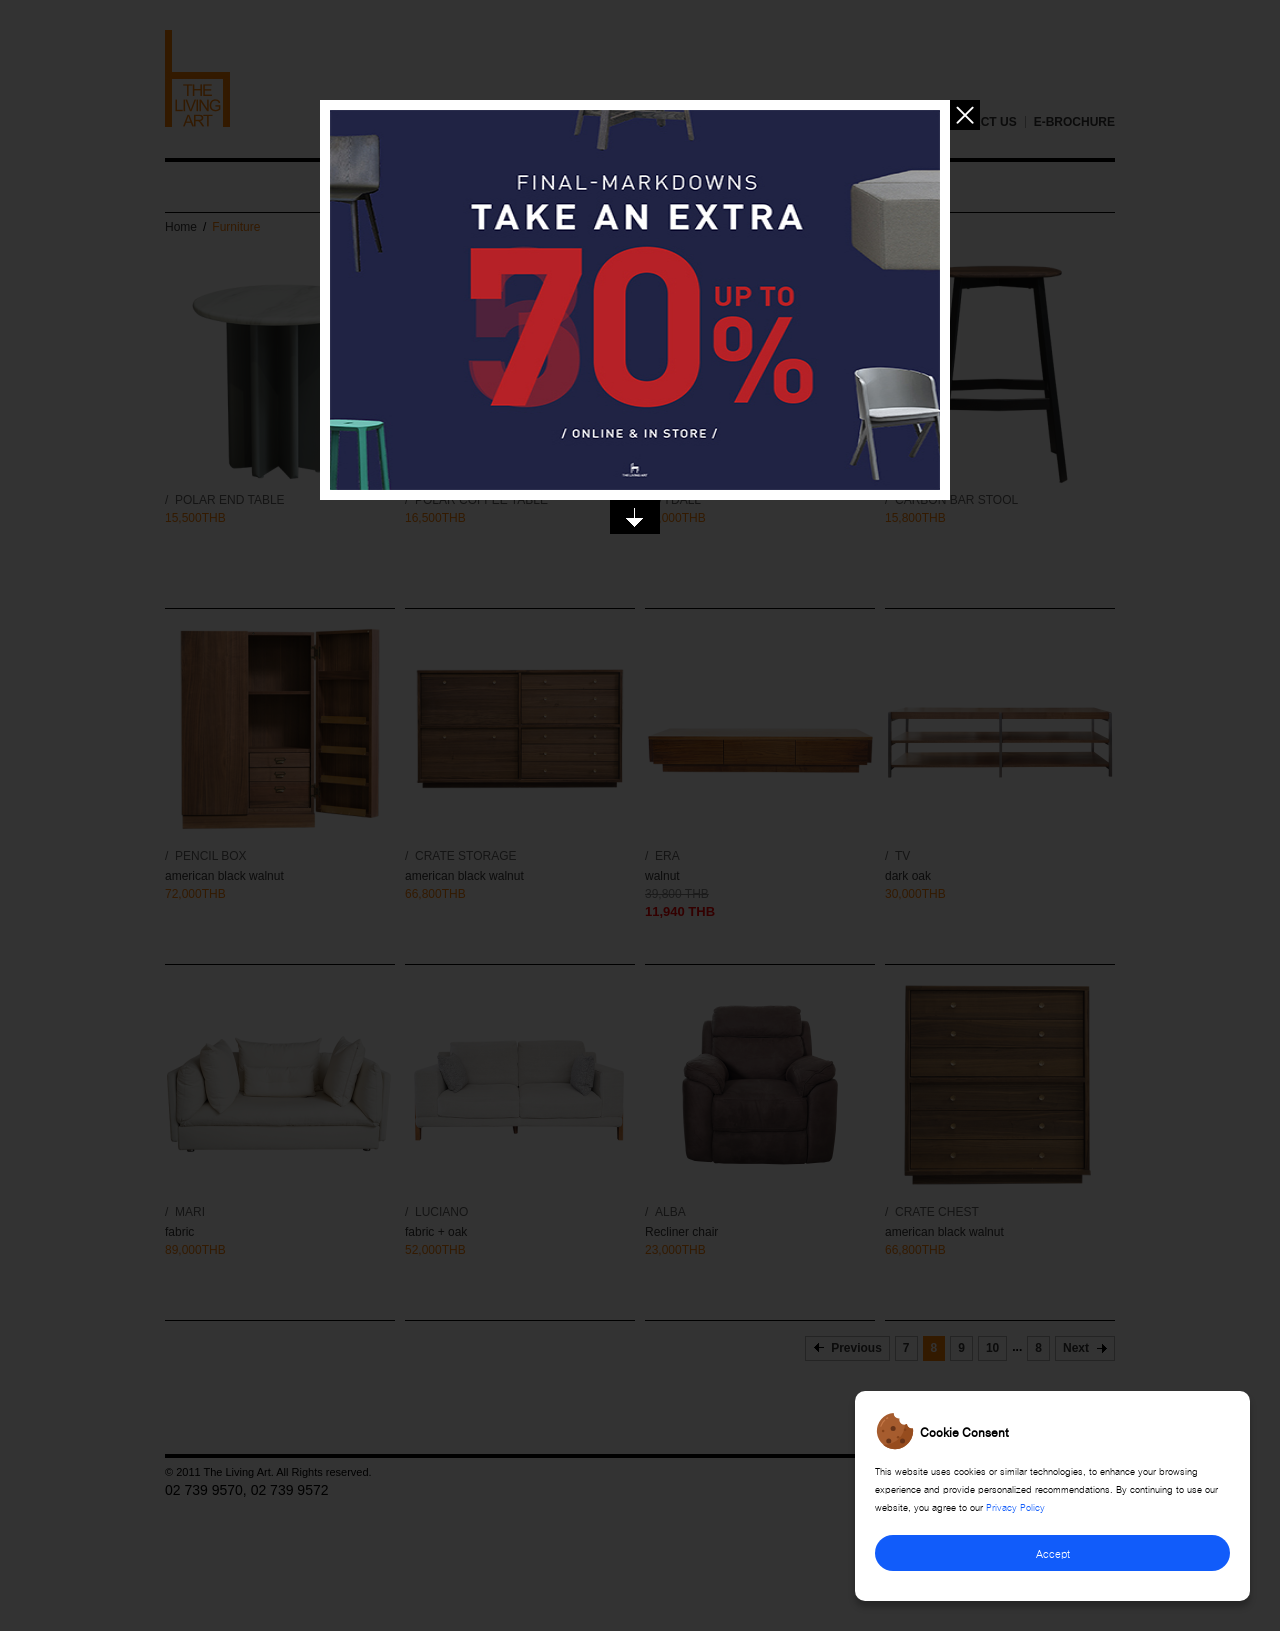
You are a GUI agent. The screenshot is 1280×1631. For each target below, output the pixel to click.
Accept (1053, 1552)
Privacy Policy (1015, 1506)
